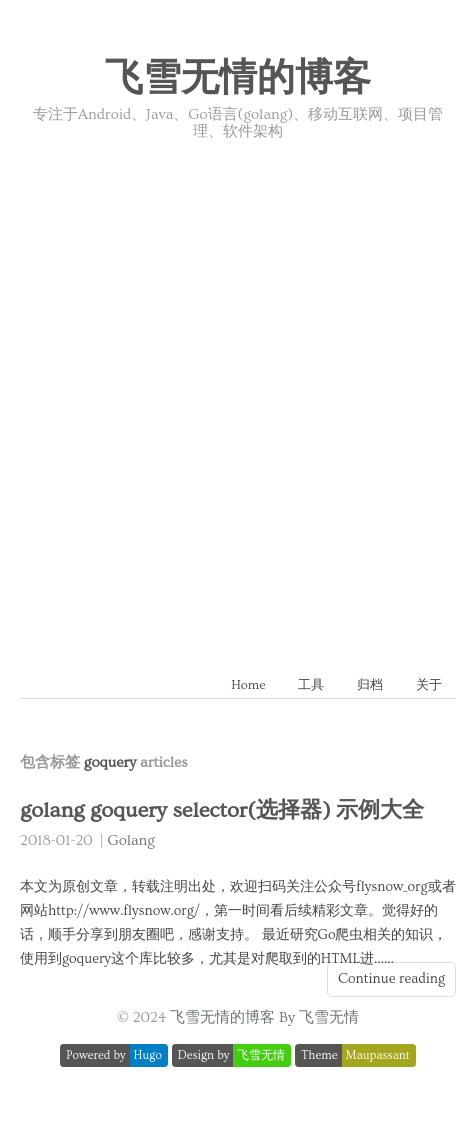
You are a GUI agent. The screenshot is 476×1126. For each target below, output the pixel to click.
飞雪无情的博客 (238, 79)
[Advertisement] (238, 389)
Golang (131, 840)
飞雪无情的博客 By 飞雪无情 (264, 1017)
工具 (311, 685)
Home (248, 685)
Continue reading (391, 979)
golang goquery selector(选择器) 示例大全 (222, 810)
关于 (429, 685)
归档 (370, 685)
